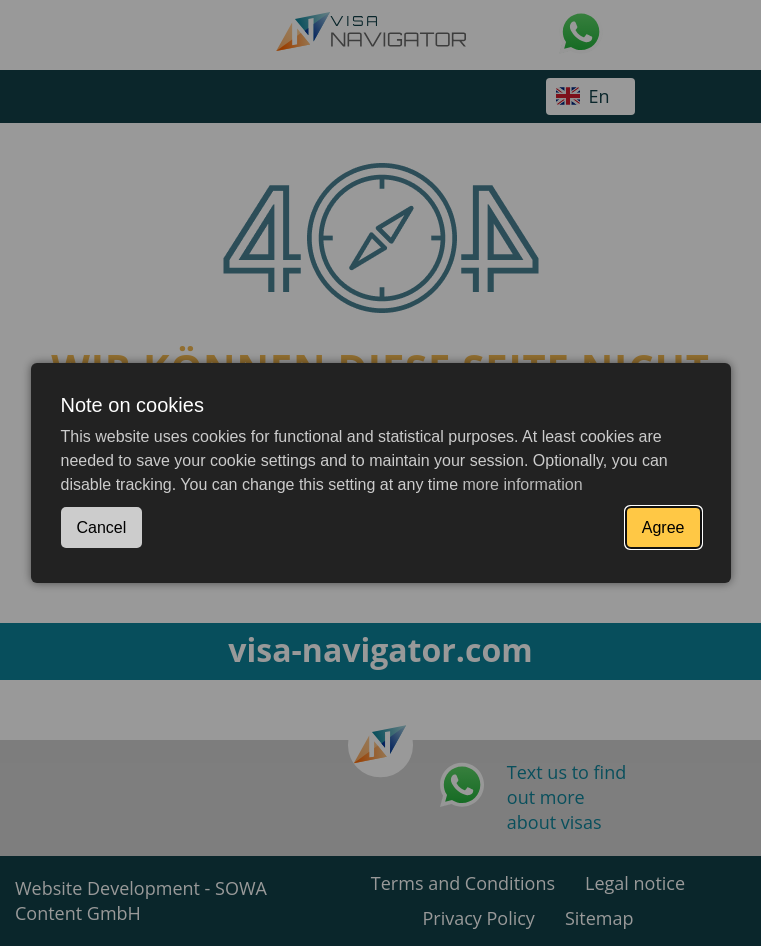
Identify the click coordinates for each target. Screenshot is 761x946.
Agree (663, 527)
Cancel (102, 527)
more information (523, 484)
